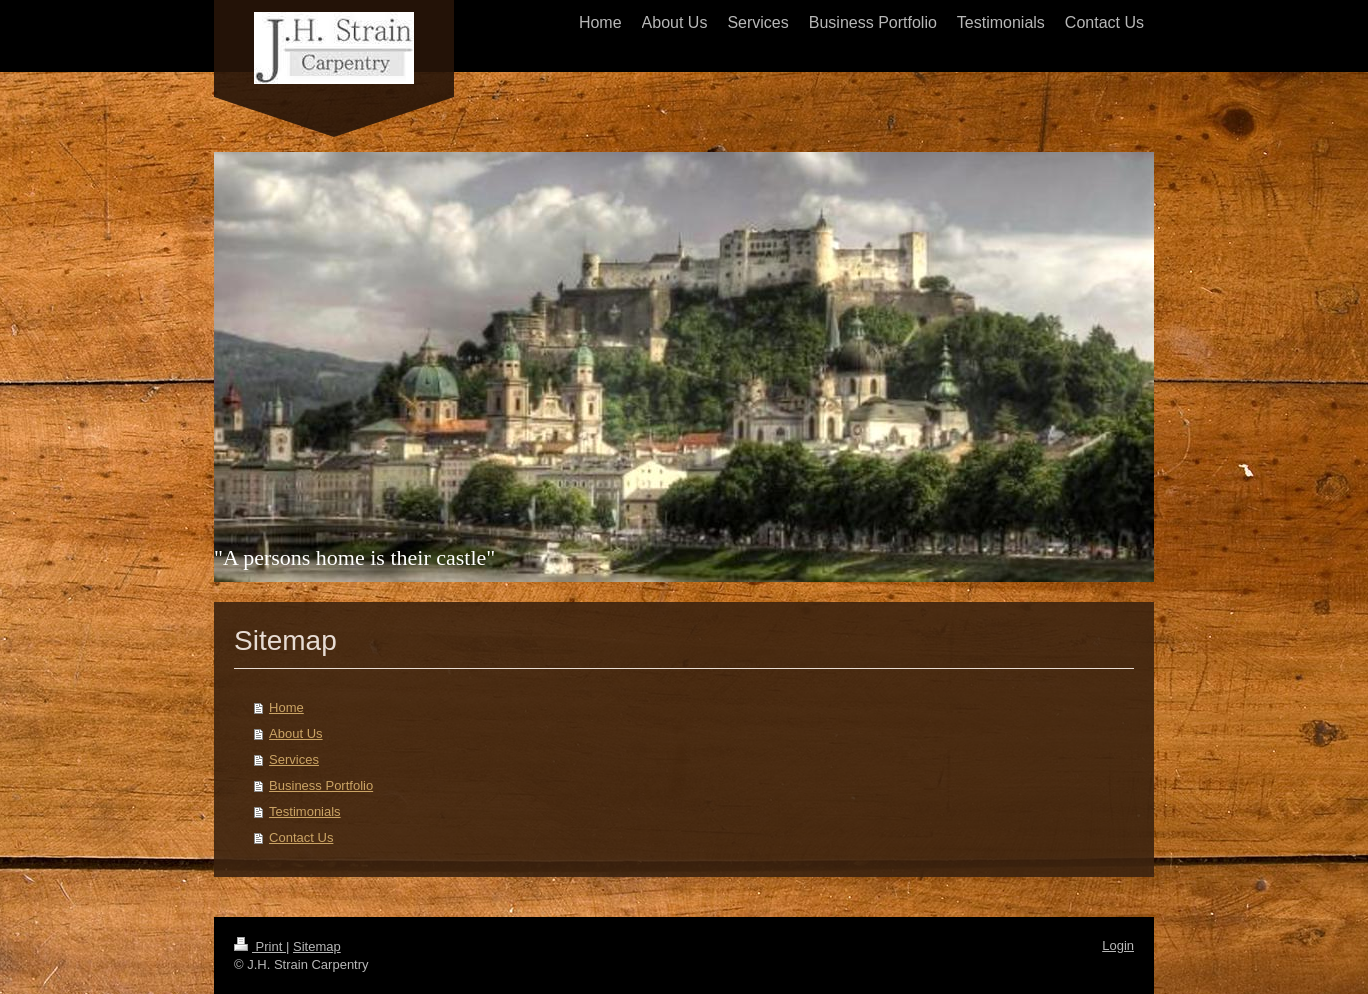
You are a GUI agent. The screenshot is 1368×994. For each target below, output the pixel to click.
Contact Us (301, 837)
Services (294, 759)
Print (260, 946)
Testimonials (305, 811)
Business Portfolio (321, 785)
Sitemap (317, 946)
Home (286, 707)
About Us (295, 733)
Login (1118, 945)
